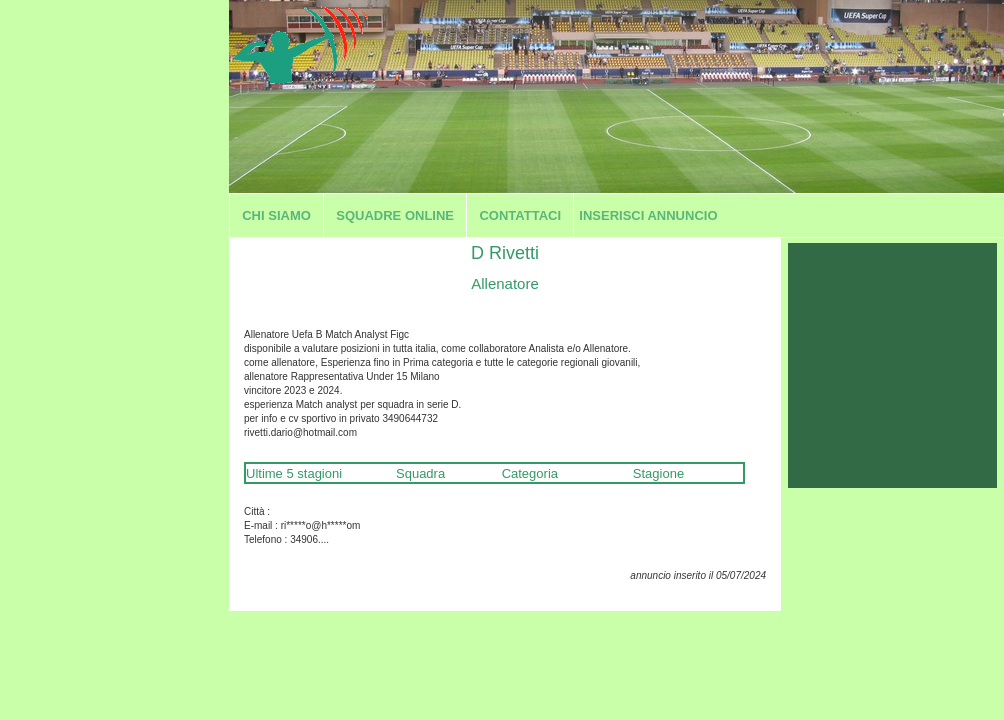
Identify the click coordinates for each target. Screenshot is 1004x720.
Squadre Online (395, 215)
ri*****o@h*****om (321, 525)
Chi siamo (276, 215)
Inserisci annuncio (648, 215)
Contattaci (520, 215)
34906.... (309, 539)
